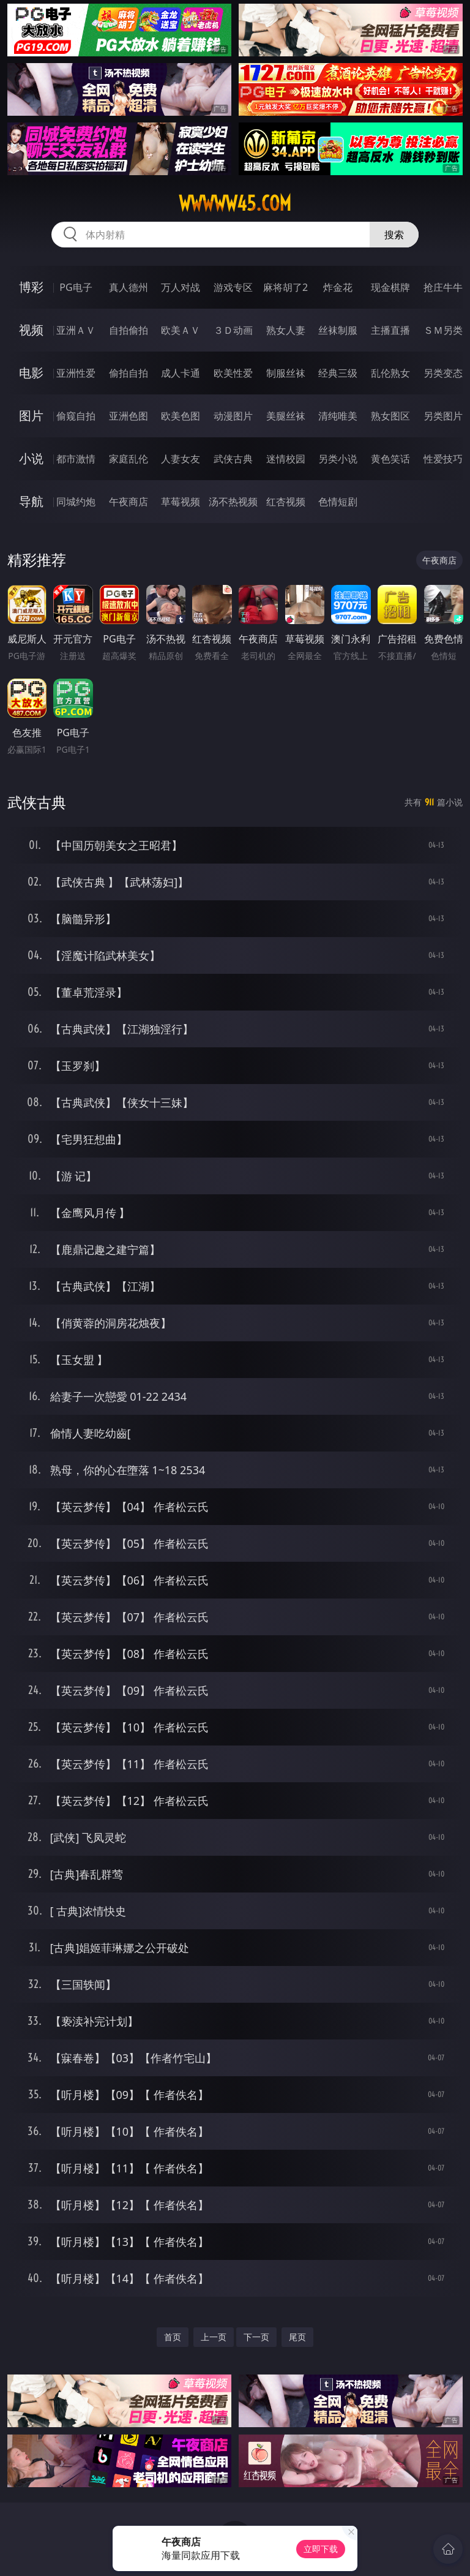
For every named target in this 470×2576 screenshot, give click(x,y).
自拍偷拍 (128, 330)
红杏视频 (285, 501)
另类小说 (337, 458)
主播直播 (390, 330)
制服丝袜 (285, 373)
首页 (172, 2337)
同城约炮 (75, 501)
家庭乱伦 (128, 458)
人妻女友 (180, 458)
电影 (31, 372)
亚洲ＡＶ (75, 330)
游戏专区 (233, 287)
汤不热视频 (233, 501)
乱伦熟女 (390, 373)
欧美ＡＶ (180, 330)
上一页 (213, 2337)
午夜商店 (128, 501)
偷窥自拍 (75, 416)
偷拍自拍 (128, 373)
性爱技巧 (443, 458)
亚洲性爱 (75, 373)
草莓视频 (180, 501)
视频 (31, 330)
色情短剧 (337, 501)
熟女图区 (390, 416)
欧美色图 (180, 416)
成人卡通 (180, 373)
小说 (31, 458)
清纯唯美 (337, 416)
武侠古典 (233, 458)
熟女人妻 (285, 330)
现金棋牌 (390, 287)
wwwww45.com (235, 203)
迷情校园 (285, 458)
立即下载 (321, 2549)
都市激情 (75, 458)
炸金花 (337, 287)
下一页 (256, 2337)
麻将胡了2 (285, 287)
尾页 (297, 2337)
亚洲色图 (128, 416)
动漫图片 (233, 416)
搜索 (394, 234)
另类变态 (443, 373)
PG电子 (75, 287)
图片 (31, 415)
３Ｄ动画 (233, 330)
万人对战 (180, 287)
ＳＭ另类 (443, 330)
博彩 (31, 287)
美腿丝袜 (285, 416)
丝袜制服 (337, 330)
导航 (31, 501)
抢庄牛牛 (443, 287)
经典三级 (337, 373)
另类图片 (443, 416)
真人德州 (128, 287)
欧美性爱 (233, 373)
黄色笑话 (390, 458)
